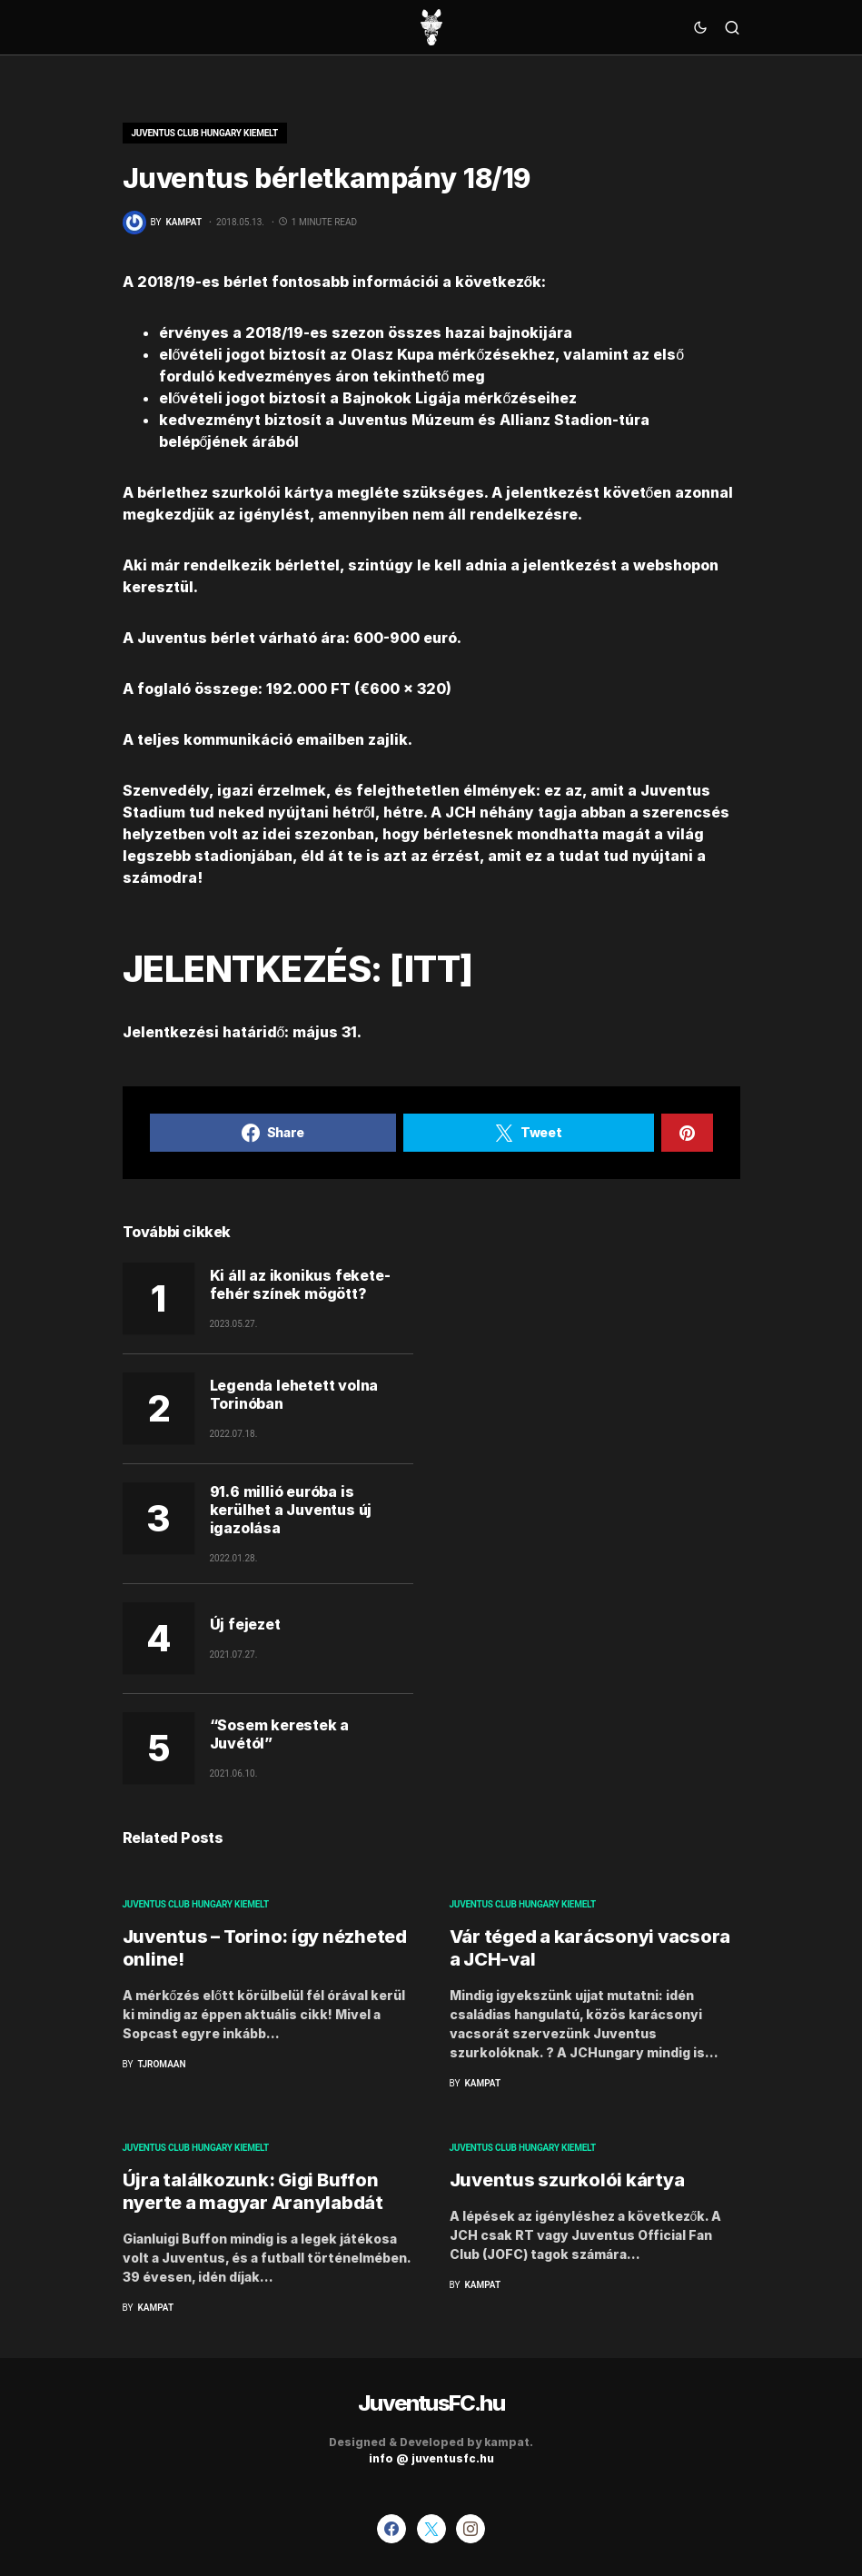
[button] (700, 27)
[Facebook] (391, 2529)
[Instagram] (470, 2529)
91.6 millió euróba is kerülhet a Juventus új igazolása (291, 1509)
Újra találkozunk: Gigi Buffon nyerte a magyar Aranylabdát (253, 2191)
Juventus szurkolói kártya (567, 2180)
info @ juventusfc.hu (431, 2458)
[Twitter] (431, 2529)
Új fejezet (245, 1624)
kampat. (508, 2442)
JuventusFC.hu (431, 2403)
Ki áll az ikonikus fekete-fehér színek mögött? (300, 1284)
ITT (432, 968)
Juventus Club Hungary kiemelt (205, 133)
